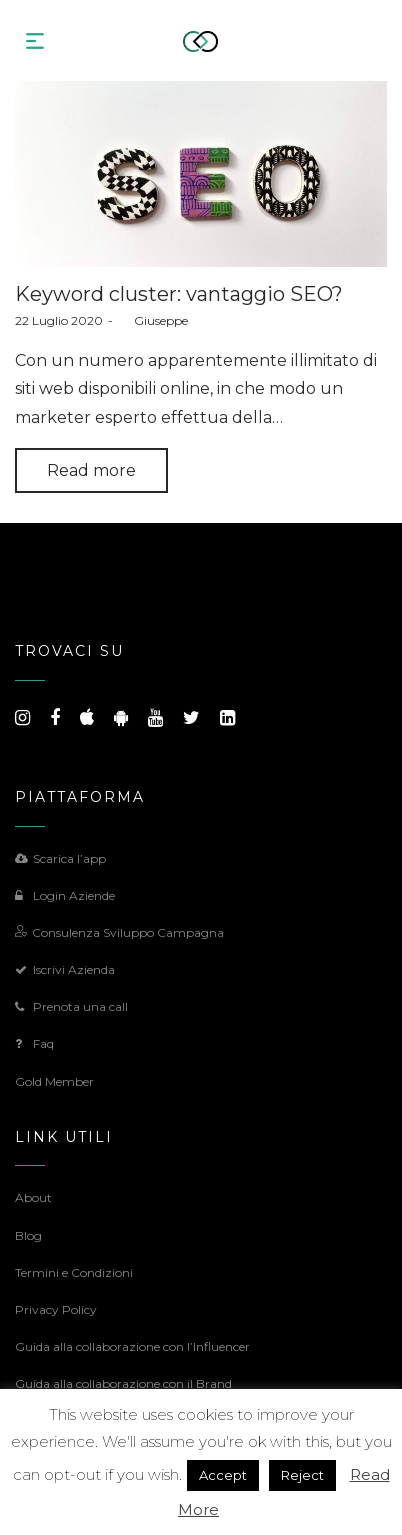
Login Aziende (65, 895)
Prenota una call (71, 1006)
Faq (34, 1043)
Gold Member (54, 1081)
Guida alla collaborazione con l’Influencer (132, 1346)
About (33, 1197)
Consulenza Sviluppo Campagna (119, 932)
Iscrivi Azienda (65, 969)
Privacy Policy (56, 1309)
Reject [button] (302, 1475)
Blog (28, 1235)
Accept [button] (223, 1475)
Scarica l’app (60, 858)
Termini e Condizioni (74, 1272)
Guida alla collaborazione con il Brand (123, 1383)
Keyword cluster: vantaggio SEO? (179, 294)
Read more (91, 470)
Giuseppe (153, 320)
